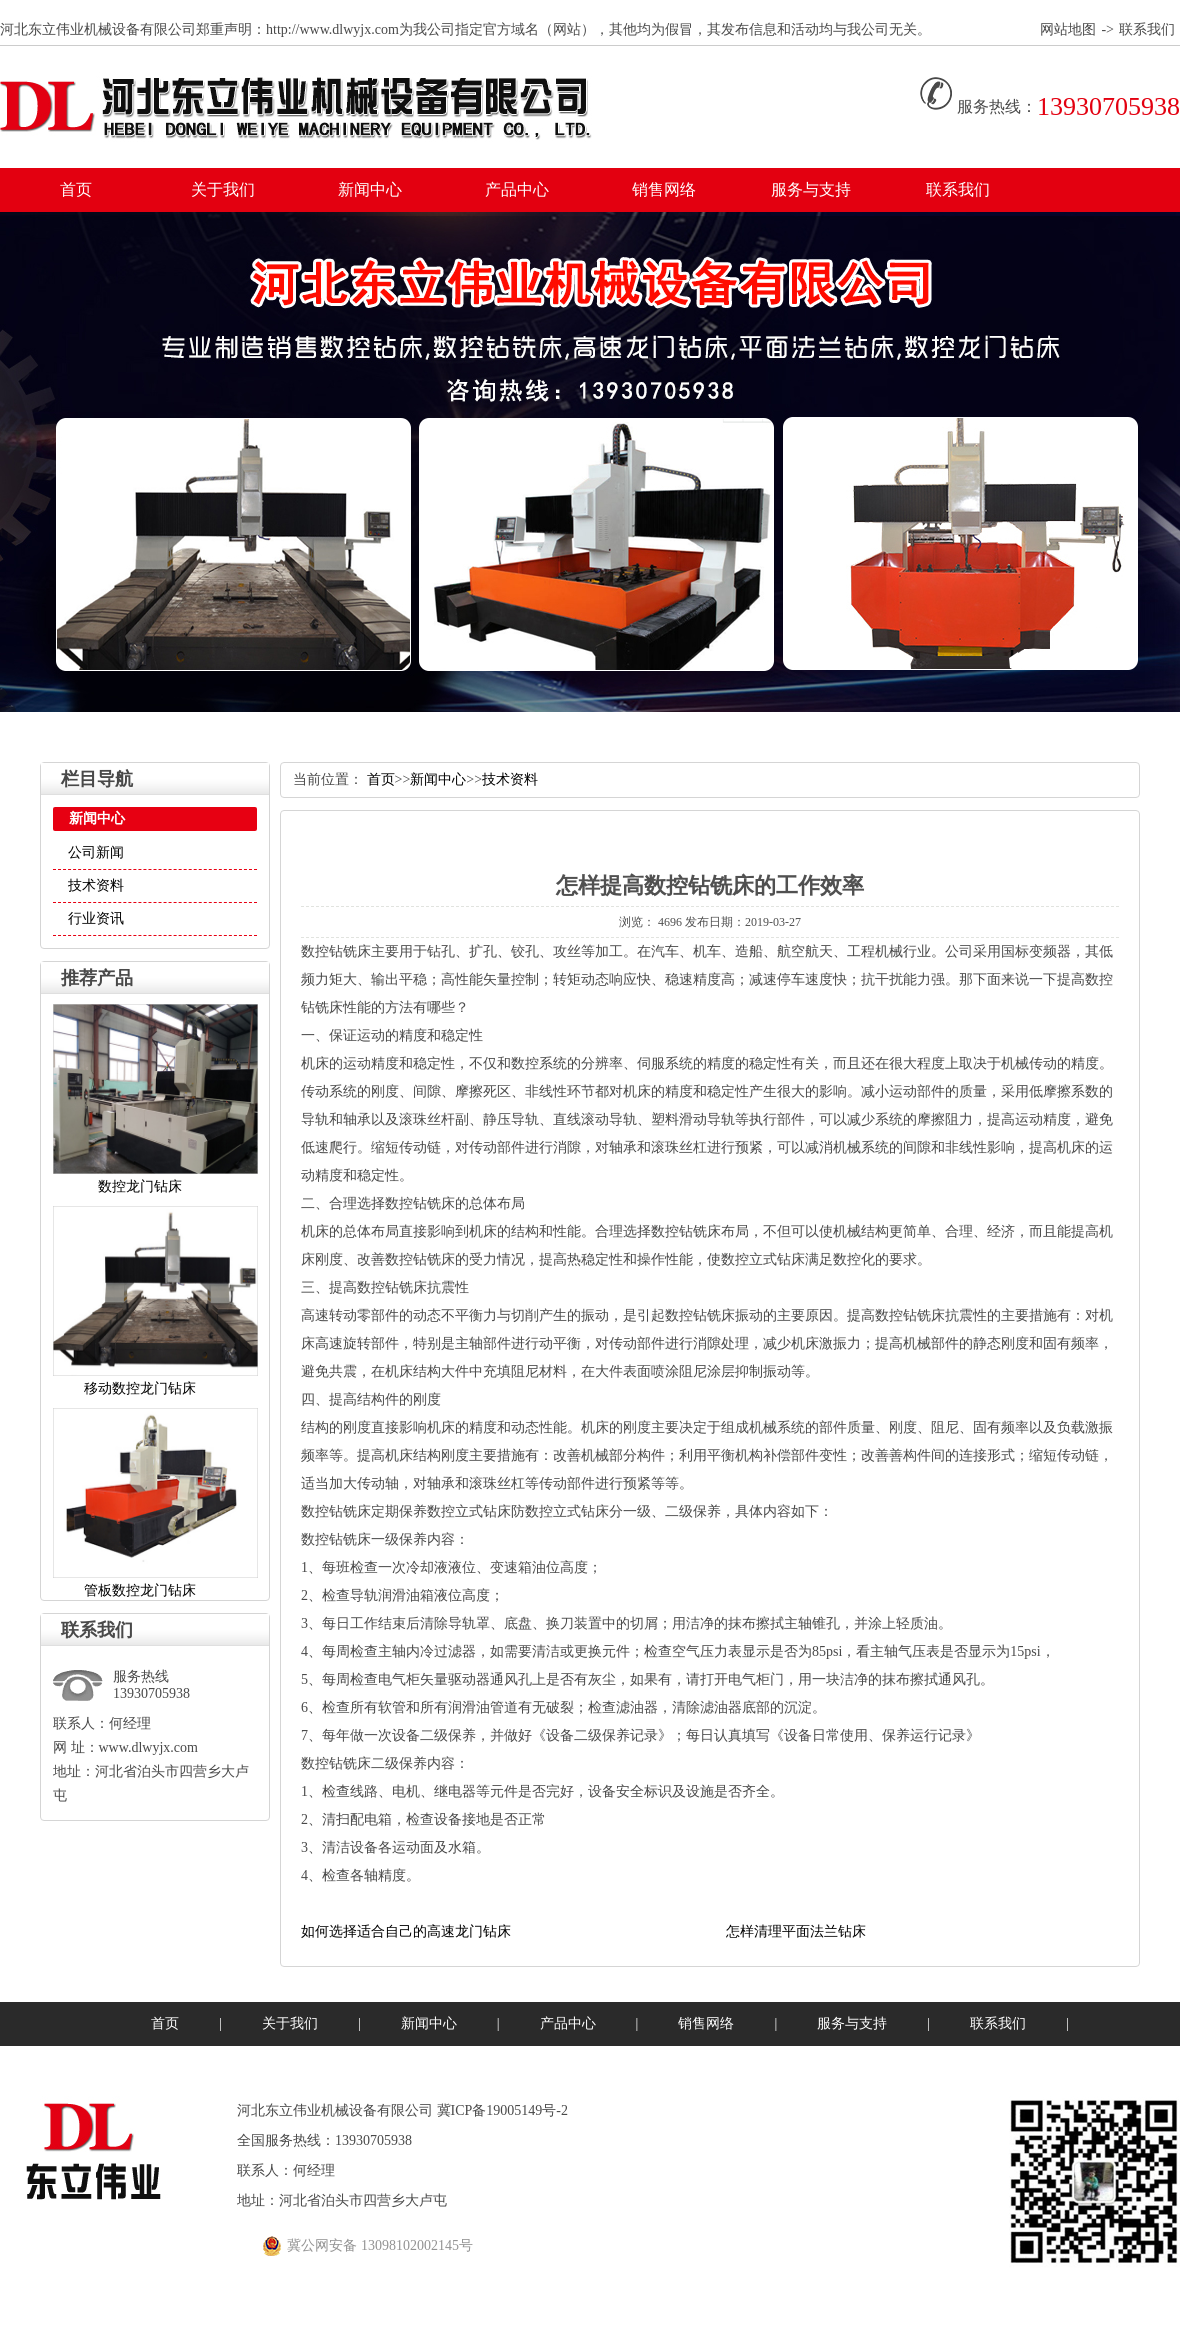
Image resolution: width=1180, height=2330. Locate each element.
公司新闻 (96, 852)
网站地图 (1068, 29)
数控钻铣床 (336, 951)
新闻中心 (370, 189)
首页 (76, 189)
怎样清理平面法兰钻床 (796, 1931)
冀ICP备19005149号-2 (500, 2110)
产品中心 (517, 189)
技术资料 (96, 885)
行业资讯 (96, 918)
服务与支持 (811, 189)
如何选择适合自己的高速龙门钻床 (406, 1931)
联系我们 (1147, 29)
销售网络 (664, 189)
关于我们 (223, 189)
